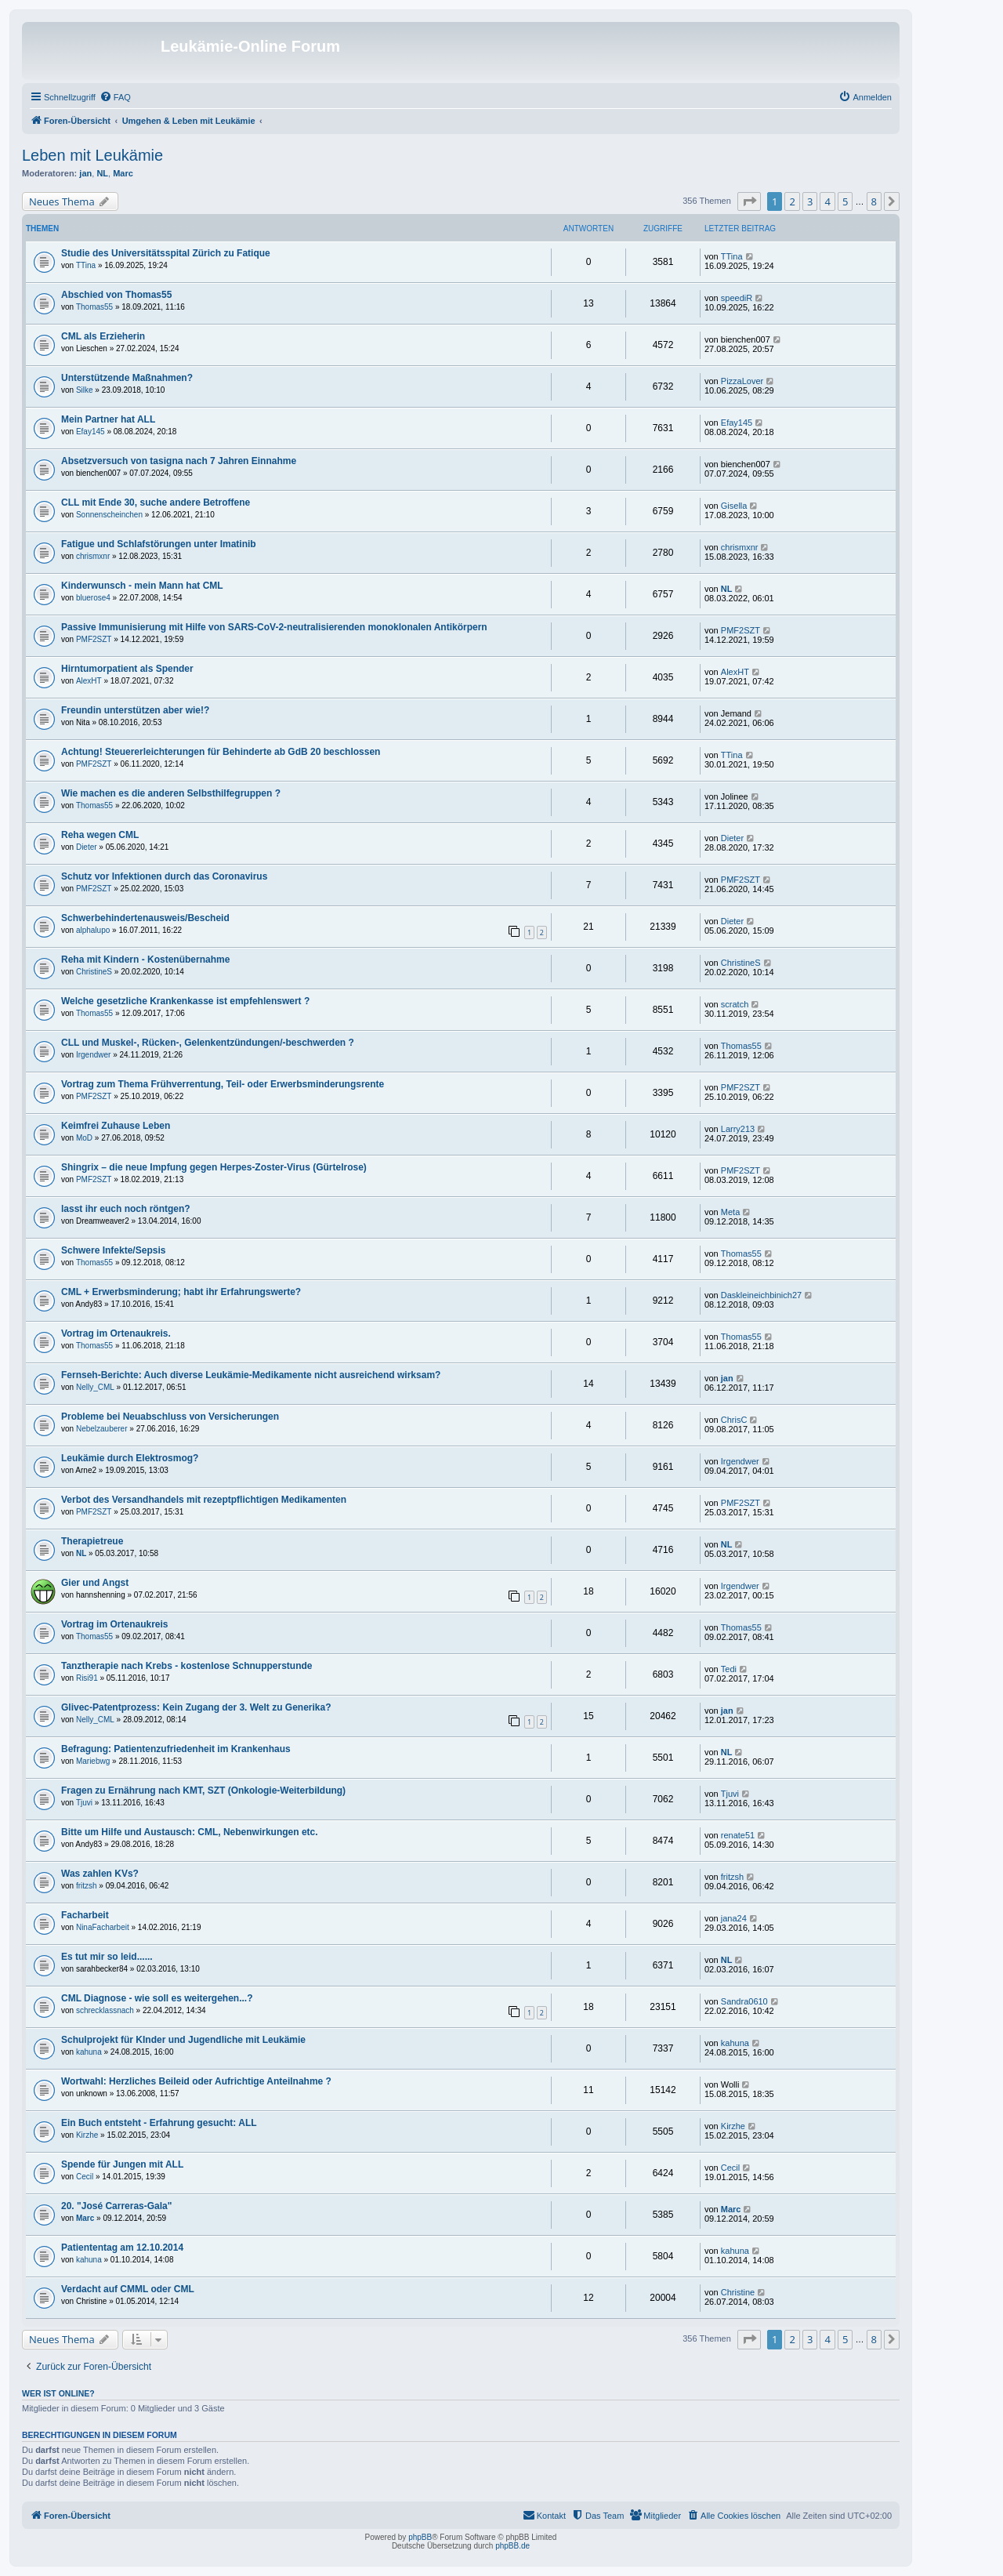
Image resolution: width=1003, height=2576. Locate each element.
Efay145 (90, 431)
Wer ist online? (58, 2393)
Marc (123, 173)
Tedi (729, 1669)
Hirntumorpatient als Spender (127, 668)
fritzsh (86, 1885)
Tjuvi (84, 1802)
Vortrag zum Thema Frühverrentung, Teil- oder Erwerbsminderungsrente (222, 1084)
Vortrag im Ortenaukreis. (116, 1333)
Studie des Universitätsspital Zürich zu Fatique (165, 253)
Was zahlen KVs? (100, 1873)
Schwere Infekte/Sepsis (113, 1250)
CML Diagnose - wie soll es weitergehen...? (157, 1998)
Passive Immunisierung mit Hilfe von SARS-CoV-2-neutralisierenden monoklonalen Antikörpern (274, 627)
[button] (749, 201)
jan (85, 173)
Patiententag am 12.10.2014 (122, 2247)
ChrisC (734, 1419)
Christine (738, 2292)
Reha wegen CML (100, 834)
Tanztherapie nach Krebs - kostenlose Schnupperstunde (187, 1665)
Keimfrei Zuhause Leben (115, 1125)
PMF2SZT (94, 639)
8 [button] (874, 201)
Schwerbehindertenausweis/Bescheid (145, 917)
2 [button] (792, 201)
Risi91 (87, 1678)
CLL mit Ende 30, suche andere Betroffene (155, 502)
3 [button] (810, 201)
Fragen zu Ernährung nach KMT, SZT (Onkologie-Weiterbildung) (203, 1790)
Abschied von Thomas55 (116, 294)
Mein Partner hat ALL (108, 419)
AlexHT (89, 681)
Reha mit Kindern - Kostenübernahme (145, 959)
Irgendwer (93, 1054)
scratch (734, 1004)
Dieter (86, 847)
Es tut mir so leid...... (107, 1956)
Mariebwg (93, 1761)
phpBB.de (512, 2546)
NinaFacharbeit (102, 1927)
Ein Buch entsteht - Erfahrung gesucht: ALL (159, 2122)
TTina (86, 265)
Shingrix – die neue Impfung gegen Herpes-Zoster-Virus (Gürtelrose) (214, 1167)
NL (102, 173)
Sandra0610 (744, 2001)
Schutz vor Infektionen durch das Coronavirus (164, 876)
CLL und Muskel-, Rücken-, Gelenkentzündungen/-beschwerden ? (207, 1042)
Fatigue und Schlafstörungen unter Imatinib (158, 544)
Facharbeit (85, 1915)
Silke (84, 390)
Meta (730, 1212)
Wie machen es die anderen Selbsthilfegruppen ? (171, 793)
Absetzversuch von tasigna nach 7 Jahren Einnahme (178, 460)
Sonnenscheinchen (109, 514)
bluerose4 (93, 597)
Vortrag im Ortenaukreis (114, 1624)
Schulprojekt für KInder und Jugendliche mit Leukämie (183, 2039)
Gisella (734, 505)
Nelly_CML (95, 1387)
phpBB (420, 2537)
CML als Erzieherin (103, 336)
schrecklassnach (105, 2010)
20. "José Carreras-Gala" (116, 2205)
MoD (84, 1138)
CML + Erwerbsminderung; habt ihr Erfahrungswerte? (181, 1291)
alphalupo (93, 930)
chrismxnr (93, 556)
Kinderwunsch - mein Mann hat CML (142, 585)
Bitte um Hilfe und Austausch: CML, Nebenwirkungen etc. (189, 1832)
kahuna (89, 2052)
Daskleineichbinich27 (761, 1295)
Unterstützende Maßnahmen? (127, 377)
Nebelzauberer (102, 1428)
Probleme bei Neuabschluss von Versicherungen (170, 1416)
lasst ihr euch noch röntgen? (125, 1208)
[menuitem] (115, 97)
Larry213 (738, 1129)
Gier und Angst (95, 1582)
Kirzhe (87, 2135)
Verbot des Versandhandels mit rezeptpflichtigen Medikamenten (203, 1499)
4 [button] (827, 201)
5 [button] (845, 201)
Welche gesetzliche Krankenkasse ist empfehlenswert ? (185, 1001)
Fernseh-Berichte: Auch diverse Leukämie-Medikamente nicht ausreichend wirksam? (250, 1375)
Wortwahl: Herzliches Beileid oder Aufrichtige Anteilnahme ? (196, 2081)
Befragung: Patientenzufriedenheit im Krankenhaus (176, 1748)
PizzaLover (742, 381)
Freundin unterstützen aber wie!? (135, 710)
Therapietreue (92, 1541)
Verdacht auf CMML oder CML (127, 2289)
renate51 (738, 1835)
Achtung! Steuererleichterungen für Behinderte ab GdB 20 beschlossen (220, 751)
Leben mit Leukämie (92, 155)
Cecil (84, 2176)
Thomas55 (94, 307)
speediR (736, 298)
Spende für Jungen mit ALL (122, 2164)
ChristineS (94, 971)
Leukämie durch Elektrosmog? (129, 1458)
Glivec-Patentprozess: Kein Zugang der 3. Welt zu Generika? (196, 1707)
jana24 (734, 1918)
